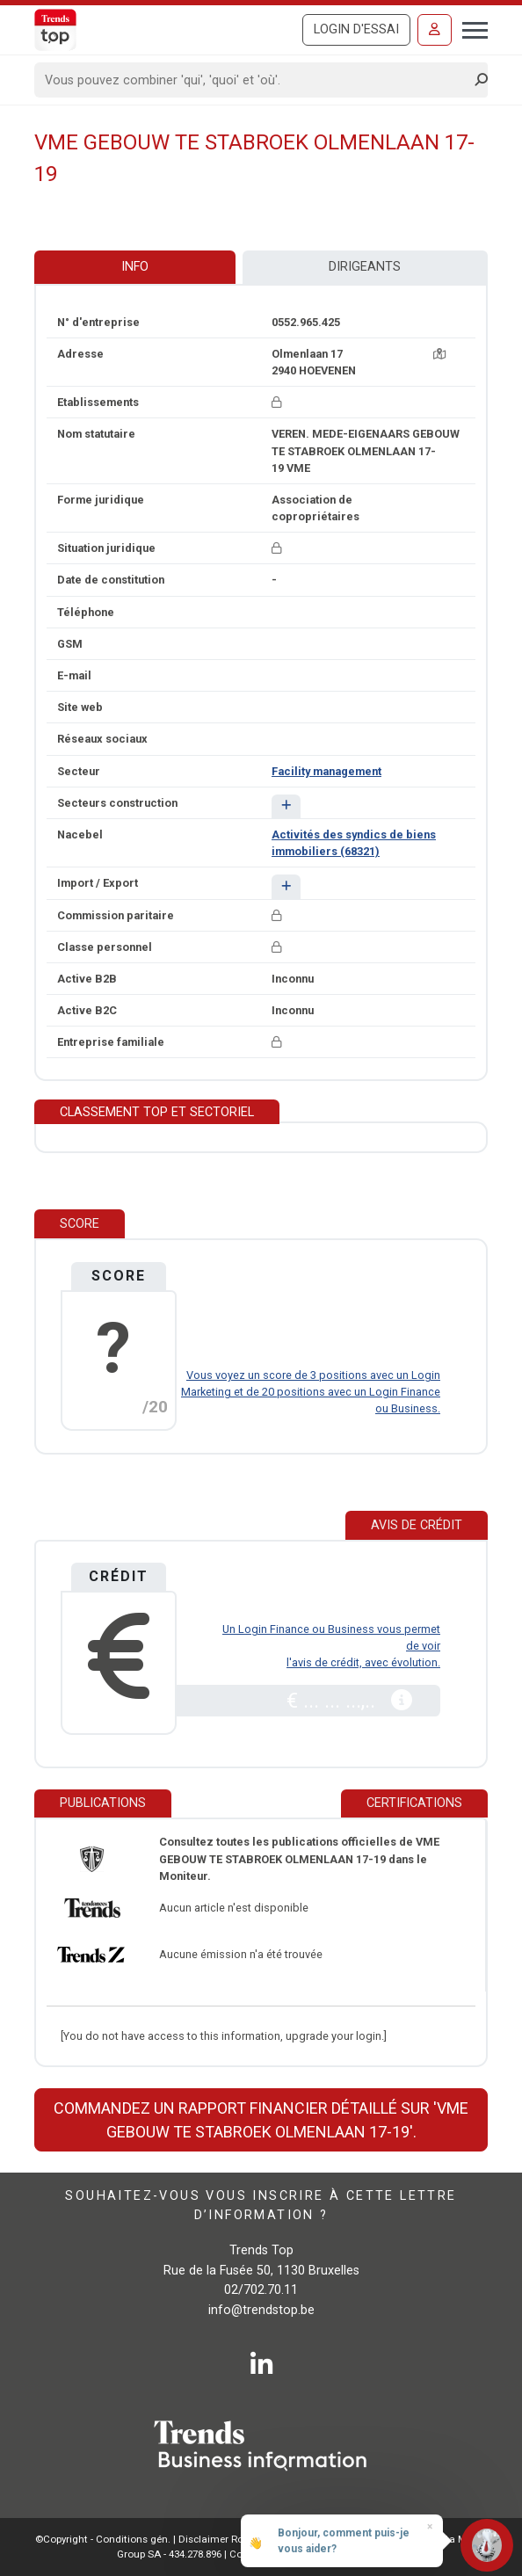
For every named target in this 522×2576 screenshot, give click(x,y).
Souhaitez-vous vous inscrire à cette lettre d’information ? (260, 2205)
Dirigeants (365, 266)
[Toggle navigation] (470, 28)
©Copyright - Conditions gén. (102, 2539)
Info (135, 266)
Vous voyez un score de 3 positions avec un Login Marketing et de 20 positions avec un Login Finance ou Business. (310, 1391)
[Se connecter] (434, 30)
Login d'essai (356, 29)
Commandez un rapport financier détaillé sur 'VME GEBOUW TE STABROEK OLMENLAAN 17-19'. (261, 2120)
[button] (286, 806)
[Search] (255, 80)
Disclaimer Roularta (225, 2539)
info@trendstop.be (261, 2310)
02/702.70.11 (261, 2289)
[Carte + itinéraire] (439, 353)
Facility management (326, 771)
